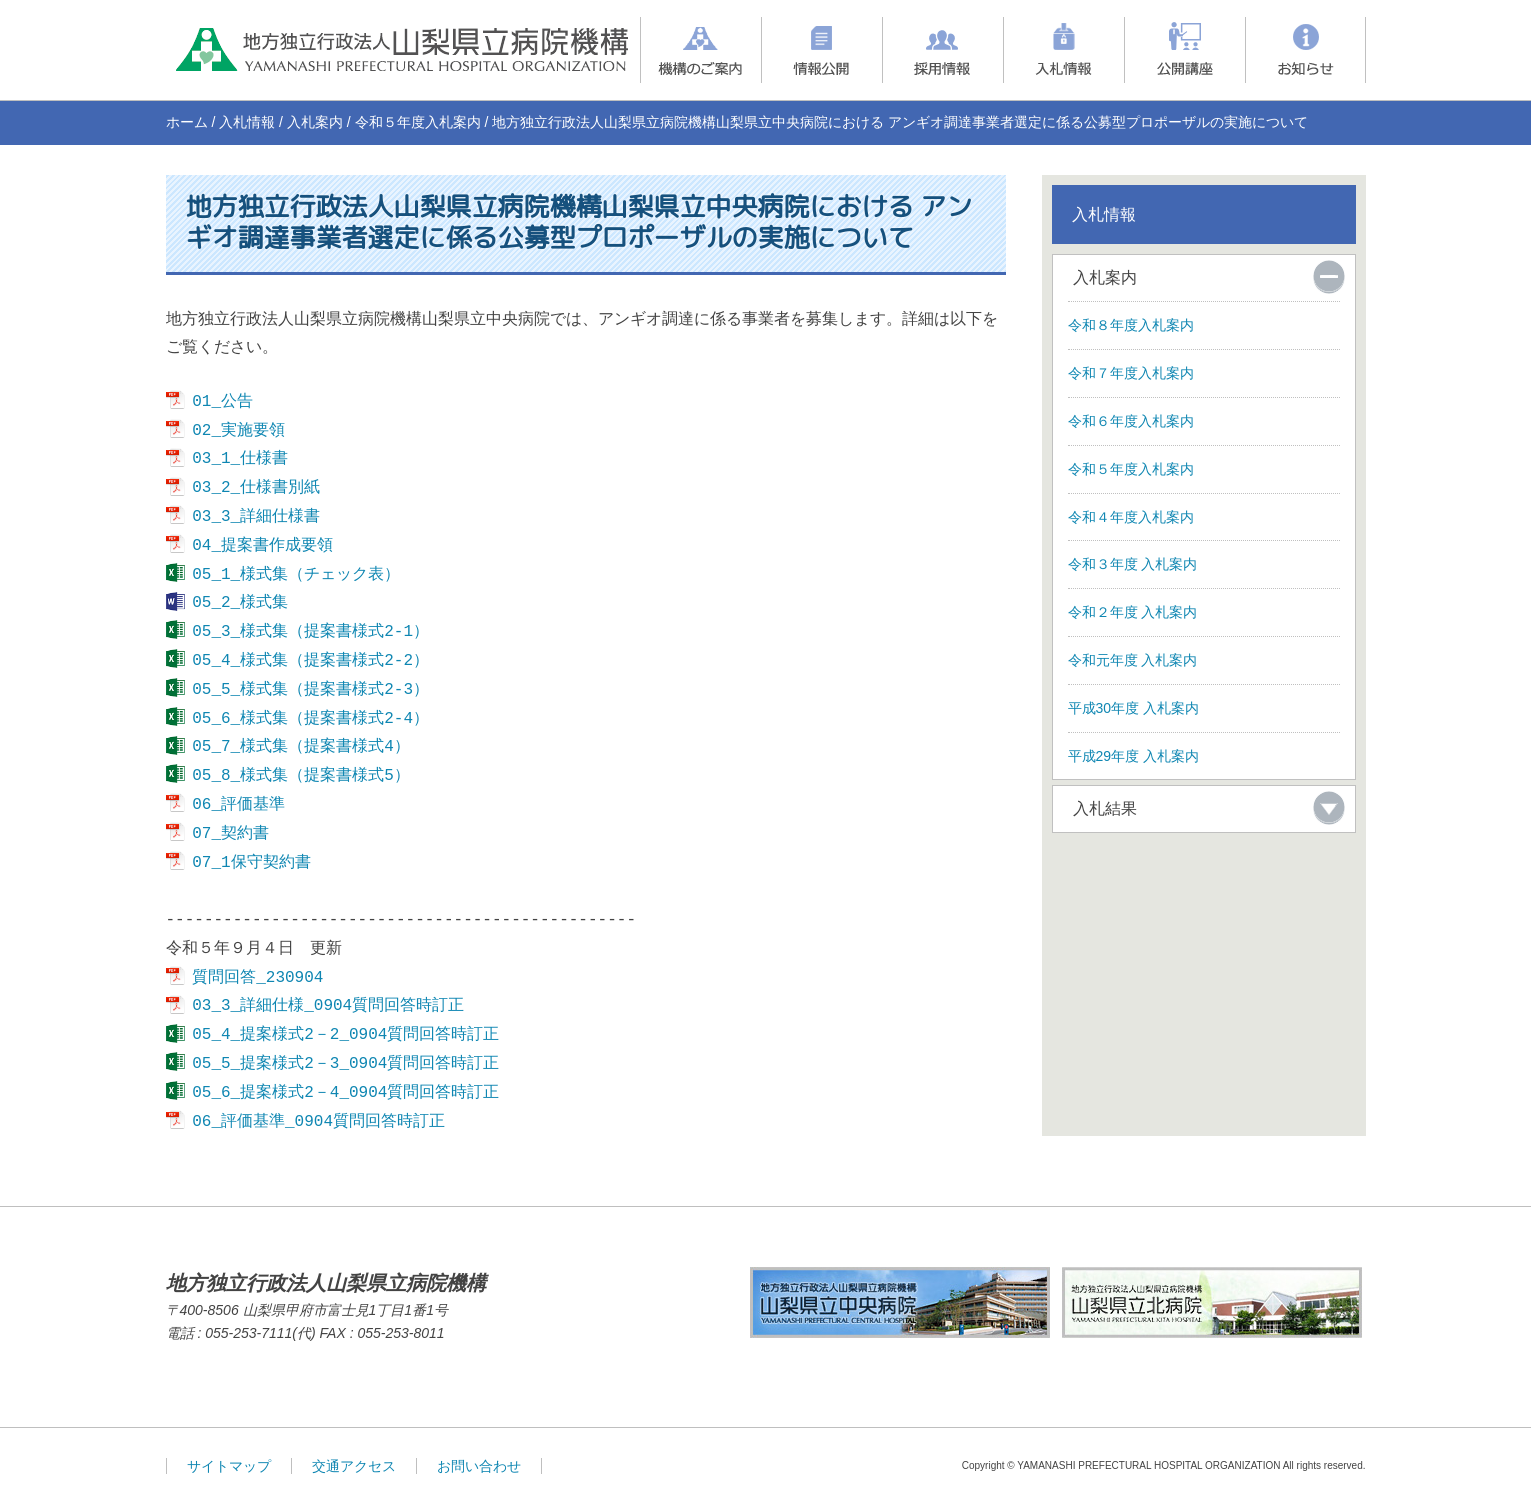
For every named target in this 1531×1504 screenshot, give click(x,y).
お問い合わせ (479, 1466)
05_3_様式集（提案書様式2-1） (310, 632)
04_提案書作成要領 (262, 546)
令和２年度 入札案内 (1133, 612)
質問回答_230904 (257, 978)
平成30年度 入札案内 (1133, 708)
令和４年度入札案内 (1131, 517)
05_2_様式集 (240, 603)
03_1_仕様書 (240, 459)
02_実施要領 (238, 431)
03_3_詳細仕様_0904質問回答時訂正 (328, 1006)
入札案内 (315, 122)
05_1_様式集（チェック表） (296, 575)
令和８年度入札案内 (1131, 325)
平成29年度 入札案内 (1133, 756)
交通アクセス (354, 1466)
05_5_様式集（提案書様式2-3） (310, 690)
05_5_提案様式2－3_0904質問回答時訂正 (345, 1064)
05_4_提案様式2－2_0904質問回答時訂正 (345, 1035)
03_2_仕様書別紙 (256, 488)
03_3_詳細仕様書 (256, 517)
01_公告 (222, 402)
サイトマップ (229, 1466)
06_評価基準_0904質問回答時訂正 (318, 1122)
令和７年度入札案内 (1131, 373)
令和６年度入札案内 (1131, 421)
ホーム (187, 122)
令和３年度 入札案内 (1133, 564)
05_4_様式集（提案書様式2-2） (310, 661)
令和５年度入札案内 (418, 122)
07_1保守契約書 (251, 863)
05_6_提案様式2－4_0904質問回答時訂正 (345, 1093)
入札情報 (247, 122)
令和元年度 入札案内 (1133, 660)
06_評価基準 (238, 805)
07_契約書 (230, 834)
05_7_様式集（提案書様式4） (301, 747)
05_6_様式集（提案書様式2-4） (310, 719)
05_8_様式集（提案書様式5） (301, 776)
